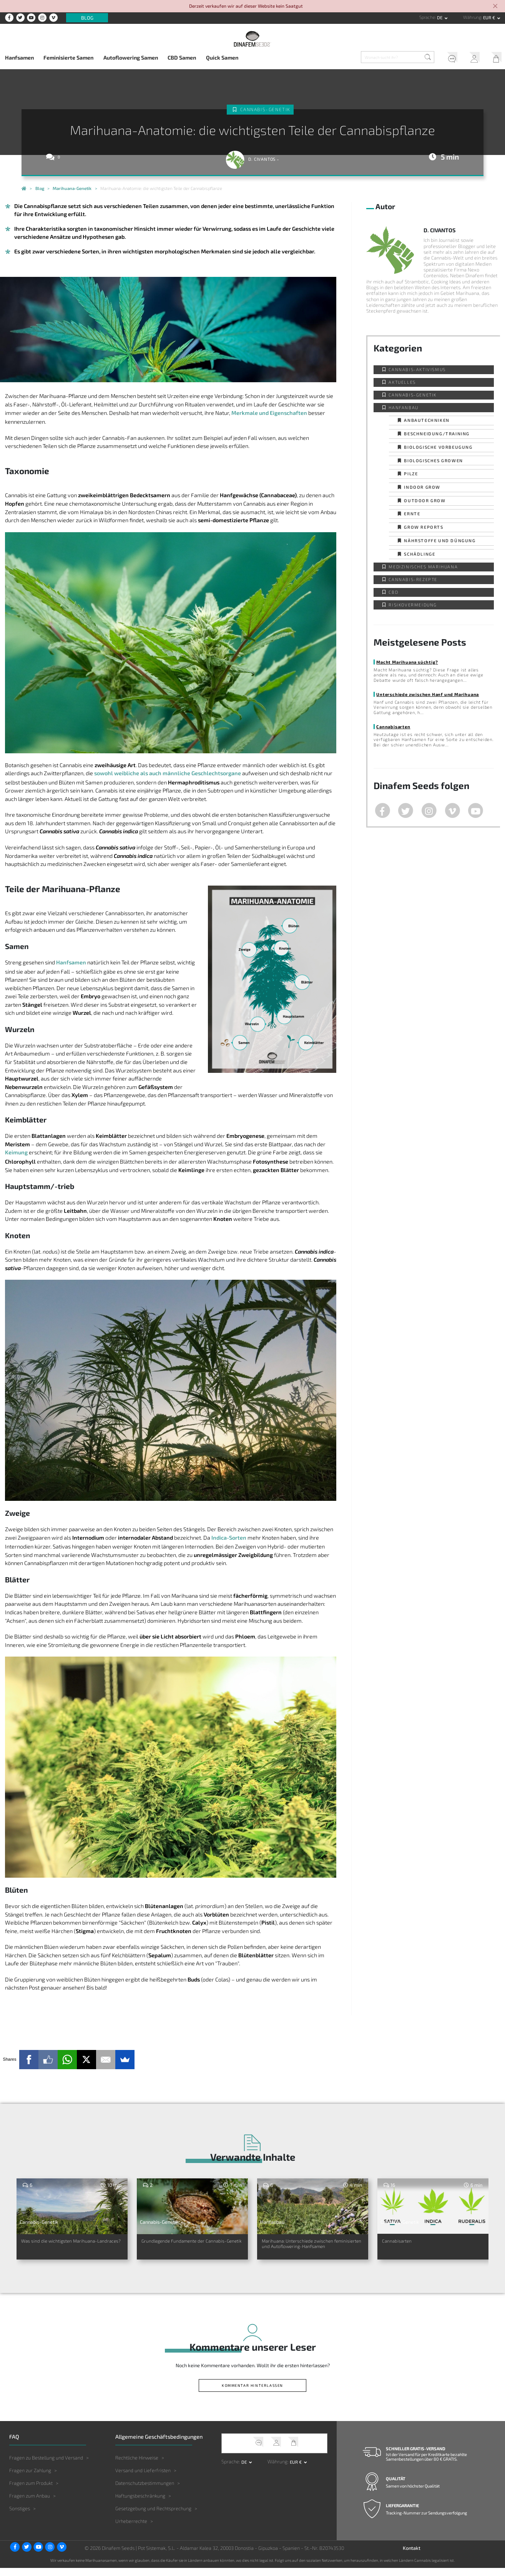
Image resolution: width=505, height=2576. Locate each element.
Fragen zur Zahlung (30, 2478)
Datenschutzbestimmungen (144, 2491)
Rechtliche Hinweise (136, 2466)
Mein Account (472, 58)
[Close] (495, 6)
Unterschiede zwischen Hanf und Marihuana (427, 694)
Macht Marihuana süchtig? (407, 661)
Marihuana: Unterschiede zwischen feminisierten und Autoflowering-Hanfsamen (303, 2250)
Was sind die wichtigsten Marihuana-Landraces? (58, 2246)
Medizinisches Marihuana (423, 566)
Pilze (411, 473)
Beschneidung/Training (437, 433)
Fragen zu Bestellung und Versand (46, 2466)
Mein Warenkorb (494, 58)
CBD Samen (182, 57)
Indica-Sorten (228, 1537)
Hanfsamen (19, 57)
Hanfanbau (403, 407)
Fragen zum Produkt (31, 2491)
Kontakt (411, 2556)
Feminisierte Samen (68, 57)
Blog (87, 18)
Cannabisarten (393, 726)
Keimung (16, 1152)
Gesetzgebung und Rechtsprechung (153, 2516)
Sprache (427, 17)
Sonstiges (19, 2516)
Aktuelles (402, 382)
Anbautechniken (426, 420)
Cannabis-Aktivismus (417, 369)
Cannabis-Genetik (265, 109)
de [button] (440, 17)
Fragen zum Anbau (29, 2504)
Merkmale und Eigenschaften (269, 413)
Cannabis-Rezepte (413, 579)
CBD (393, 591)
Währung (472, 17)
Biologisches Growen (433, 460)
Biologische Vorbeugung (438, 447)
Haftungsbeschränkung (140, 2504)
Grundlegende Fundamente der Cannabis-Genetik (187, 2246)
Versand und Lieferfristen (143, 2478)
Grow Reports (423, 527)
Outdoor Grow (424, 500)
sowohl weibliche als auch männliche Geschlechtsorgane (167, 773)
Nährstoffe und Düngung (439, 540)
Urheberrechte (131, 2529)
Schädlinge (419, 553)
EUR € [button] (489, 17)
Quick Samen (222, 57)
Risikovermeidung (413, 604)
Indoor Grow (422, 487)
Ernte (412, 513)
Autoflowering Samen (130, 57)
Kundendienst (450, 58)
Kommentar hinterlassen (252, 2393)
